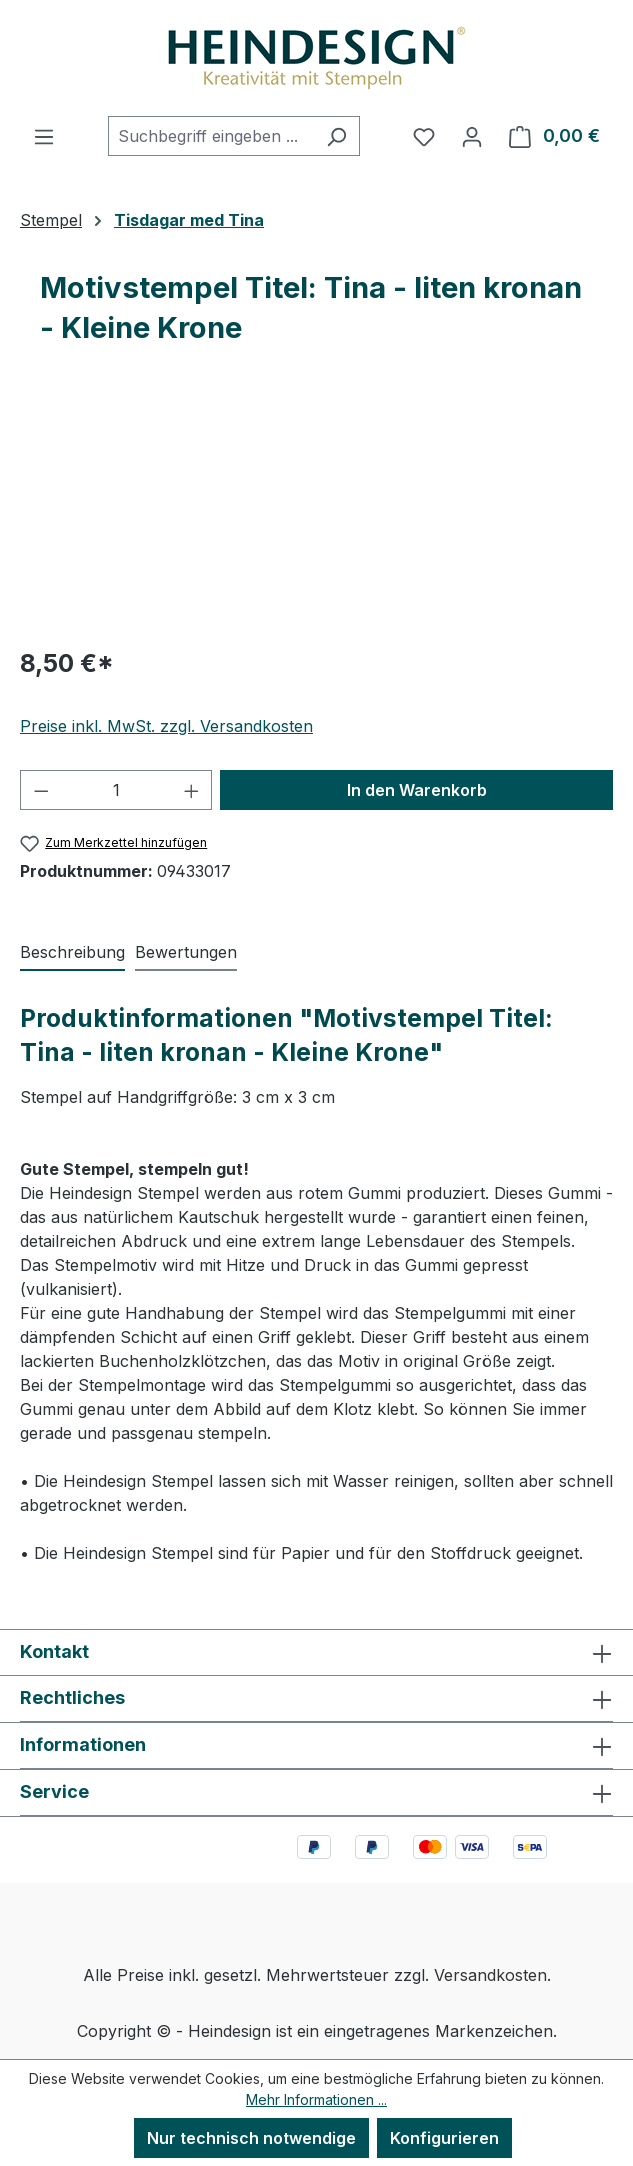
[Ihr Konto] (472, 136)
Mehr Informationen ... (316, 2099)
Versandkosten (490, 1975)
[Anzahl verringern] (41, 790)
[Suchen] (336, 136)
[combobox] (211, 136)
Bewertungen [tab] (186, 952)
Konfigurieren (444, 2138)
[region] (316, 516)
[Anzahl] (116, 790)
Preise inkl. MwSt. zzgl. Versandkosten (166, 726)
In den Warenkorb (417, 790)
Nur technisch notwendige (251, 2138)
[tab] (72, 953)
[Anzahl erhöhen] (192, 790)
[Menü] (44, 136)
